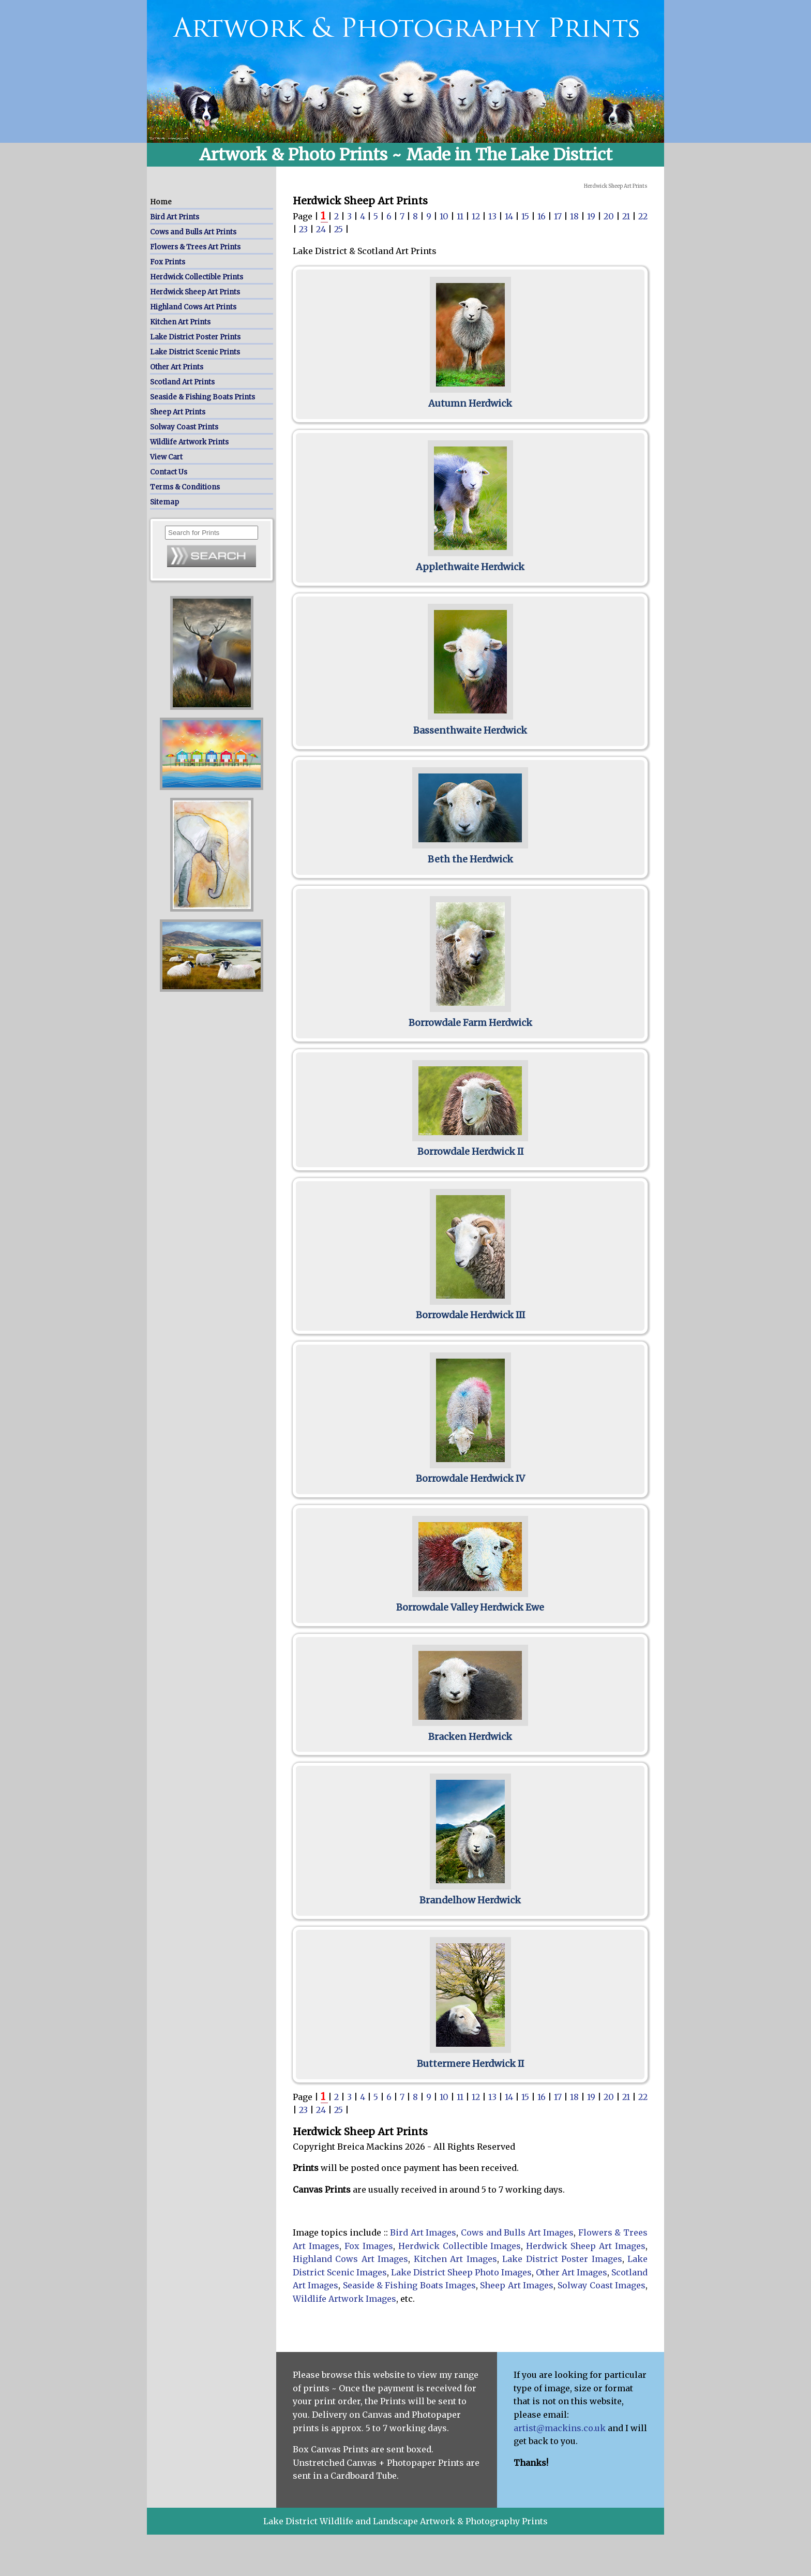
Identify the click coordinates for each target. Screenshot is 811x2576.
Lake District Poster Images (562, 2259)
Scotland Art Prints (182, 382)
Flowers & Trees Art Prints (195, 247)
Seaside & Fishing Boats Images (409, 2285)
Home (161, 202)
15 (526, 216)
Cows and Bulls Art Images (517, 2232)
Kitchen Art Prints (180, 322)
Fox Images (368, 2246)
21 (627, 216)
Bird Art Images (423, 2232)
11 (461, 216)
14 (510, 216)
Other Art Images (571, 2272)
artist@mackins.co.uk (560, 2428)
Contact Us (168, 472)
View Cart (166, 457)
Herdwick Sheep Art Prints (195, 292)
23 (304, 229)
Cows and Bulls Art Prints (193, 232)
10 (445, 216)
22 (643, 216)
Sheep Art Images (516, 2285)
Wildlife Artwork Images (344, 2299)
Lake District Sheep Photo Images (461, 2272)
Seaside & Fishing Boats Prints (202, 397)
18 (575, 216)
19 (592, 216)
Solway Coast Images (601, 2285)
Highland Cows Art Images (350, 2259)
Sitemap (164, 502)
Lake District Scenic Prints (195, 352)
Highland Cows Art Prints (193, 307)
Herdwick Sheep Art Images (585, 2246)
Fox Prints (167, 262)
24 (322, 229)
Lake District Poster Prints (195, 337)
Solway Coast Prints (184, 427)
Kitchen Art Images (455, 2259)
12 (477, 216)
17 (559, 216)
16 (542, 216)
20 (610, 216)
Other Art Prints (176, 367)
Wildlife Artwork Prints (189, 442)
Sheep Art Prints (177, 412)
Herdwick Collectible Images (459, 2246)
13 (493, 216)
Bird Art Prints (174, 217)
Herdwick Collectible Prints (196, 277)
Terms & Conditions (185, 487)
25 (339, 229)
